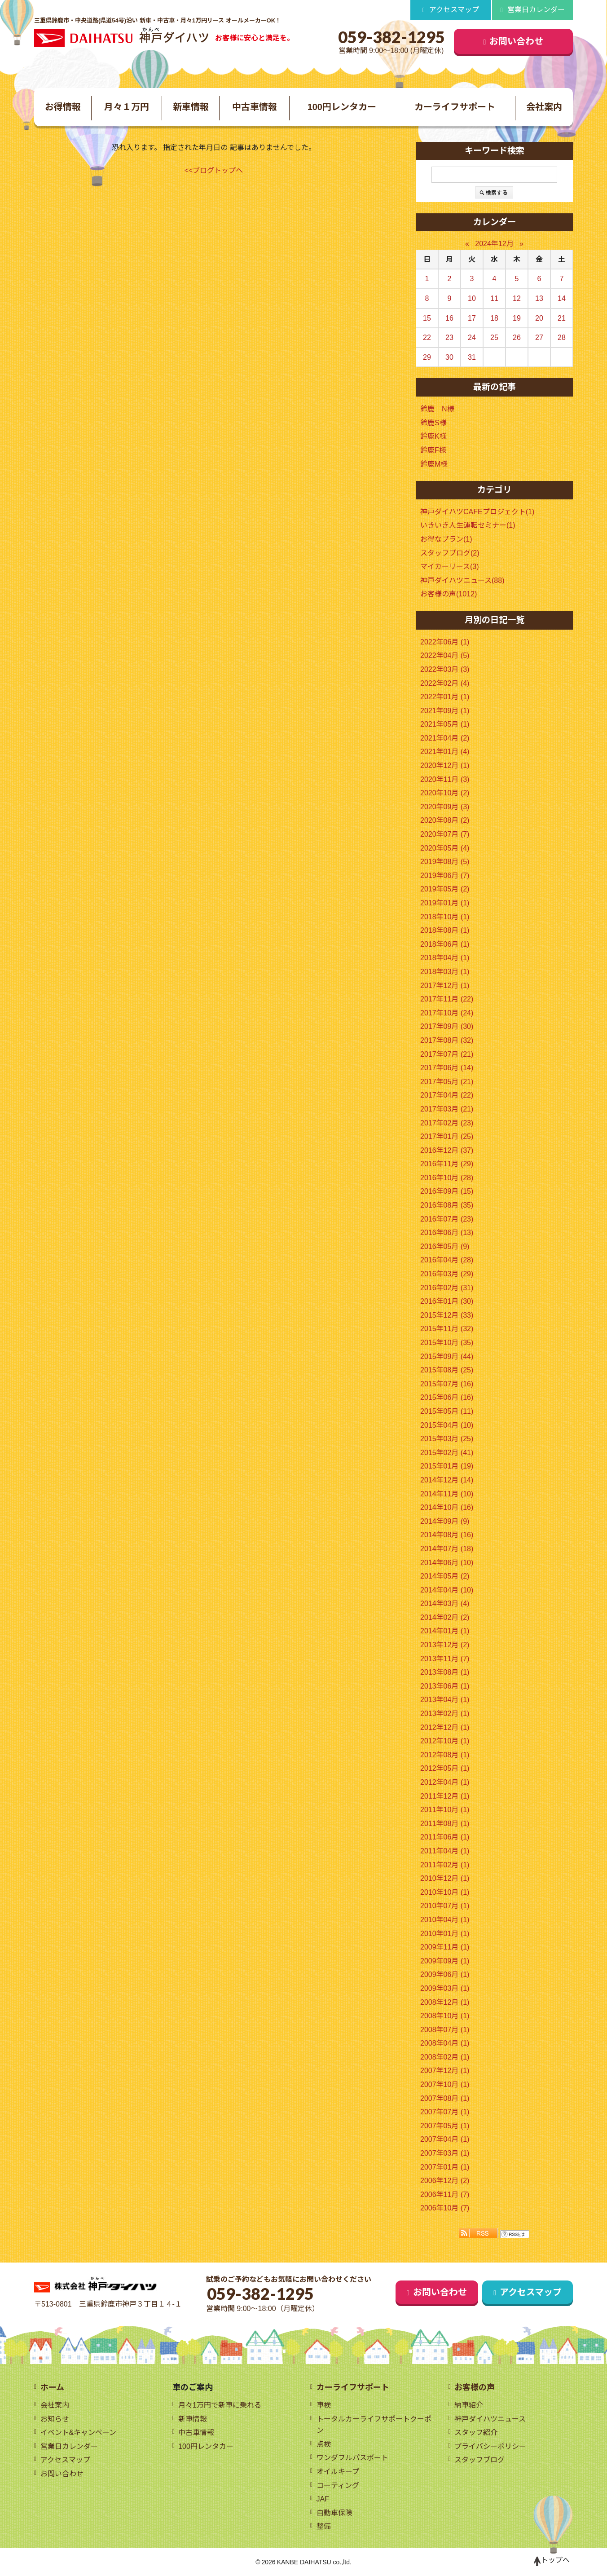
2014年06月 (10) (446, 1562)
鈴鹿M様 (434, 464)
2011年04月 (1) (444, 1851)
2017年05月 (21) (446, 1081)
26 (517, 337)
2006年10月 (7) (444, 2208)
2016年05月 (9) (444, 1246)
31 (472, 357)
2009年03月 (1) (444, 1988)
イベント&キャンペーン (78, 2432)
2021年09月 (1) (444, 711)
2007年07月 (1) (444, 2112)
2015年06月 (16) (446, 1397)
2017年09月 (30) (446, 1026)
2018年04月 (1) (444, 958)
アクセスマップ (454, 9)
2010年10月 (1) (444, 1892)
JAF (323, 2499)
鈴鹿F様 (433, 450)
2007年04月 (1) (444, 2139)
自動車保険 (334, 2513)
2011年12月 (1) (444, 1796)
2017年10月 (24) (446, 1013)
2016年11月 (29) (446, 1164)
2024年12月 (494, 243)
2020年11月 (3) (444, 779)
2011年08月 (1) (444, 1823)
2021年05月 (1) (444, 724)
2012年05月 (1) (444, 1768)
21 (562, 318)
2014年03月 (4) (444, 1603)
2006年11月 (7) (444, 2194)
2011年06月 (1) (444, 1837)
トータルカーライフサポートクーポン (374, 2425)
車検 (324, 2405)
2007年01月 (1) (444, 2167)
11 (494, 298)
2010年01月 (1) (444, 1933)
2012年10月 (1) (444, 1741)
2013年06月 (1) (444, 1686)
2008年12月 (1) (444, 2002)
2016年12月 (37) (446, 1150)
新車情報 (191, 107)
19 (517, 318)
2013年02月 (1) (444, 1713)
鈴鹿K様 (433, 436)
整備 (324, 2526)
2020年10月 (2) (444, 793)
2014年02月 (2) (444, 1617)
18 (494, 318)
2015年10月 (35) (446, 1342)
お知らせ (54, 2419)
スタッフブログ (479, 2460)
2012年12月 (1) (444, 1727)
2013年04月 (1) (444, 1699)
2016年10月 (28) (446, 1178)
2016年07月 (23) (446, 1219)
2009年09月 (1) (444, 1961)
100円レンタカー (342, 107)
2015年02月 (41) (446, 1452)
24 (472, 337)
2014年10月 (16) (446, 1507)
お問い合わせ (517, 41)
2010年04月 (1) (444, 1919)
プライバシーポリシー (490, 2446)
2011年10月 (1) (444, 1809)
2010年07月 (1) (444, 1906)
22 (427, 337)
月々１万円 (126, 107)
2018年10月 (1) (444, 917)
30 (449, 357)
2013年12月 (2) (444, 1645)
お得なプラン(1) (446, 539)
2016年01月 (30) (446, 1301)
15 (427, 318)
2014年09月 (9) (444, 1521)
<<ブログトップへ (214, 170)
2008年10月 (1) (444, 2016)
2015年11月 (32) (446, 1328)
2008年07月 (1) (444, 2029)
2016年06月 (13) (446, 1232)
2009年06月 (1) (444, 1974)
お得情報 (63, 107)
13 (539, 298)
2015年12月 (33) (446, 1315)
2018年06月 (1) (444, 944)
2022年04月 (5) (444, 655)
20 (539, 318)
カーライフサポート (454, 107)
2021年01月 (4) (444, 751)
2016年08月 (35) (446, 1205)
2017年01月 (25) (446, 1136)
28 (562, 337)
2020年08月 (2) (444, 820)
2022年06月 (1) (444, 642)
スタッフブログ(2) (449, 553)
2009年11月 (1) (444, 1947)
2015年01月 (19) (446, 1466)
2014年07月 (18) (446, 1549)
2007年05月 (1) (444, 2126)
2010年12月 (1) (444, 1878)
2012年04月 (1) (444, 1782)
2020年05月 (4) (444, 848)
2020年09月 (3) (444, 807)
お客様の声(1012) (448, 594)
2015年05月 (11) (446, 1411)
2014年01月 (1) (444, 1631)
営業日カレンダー (536, 9)
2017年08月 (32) (446, 1040)
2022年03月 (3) (444, 669)
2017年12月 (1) (444, 985)
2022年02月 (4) (444, 683)
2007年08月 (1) (444, 2098)
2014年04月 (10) (446, 1590)
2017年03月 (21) (446, 1109)
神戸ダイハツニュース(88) (462, 580)
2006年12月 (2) (444, 2180)
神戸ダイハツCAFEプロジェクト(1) (477, 512)
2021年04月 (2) (444, 738)
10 (472, 298)
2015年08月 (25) (446, 1370)
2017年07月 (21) (446, 1054)
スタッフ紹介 (475, 2432)
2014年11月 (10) (446, 1494)
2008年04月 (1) (444, 2043)
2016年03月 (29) (446, 1274)
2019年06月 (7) (444, 875)
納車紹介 (468, 2405)
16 (449, 318)
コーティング (338, 2485)
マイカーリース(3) (449, 566)
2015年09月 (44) (446, 1356)
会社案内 (544, 107)
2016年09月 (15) (446, 1191)
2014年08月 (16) (446, 1535)
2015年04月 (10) (446, 1425)
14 (562, 298)
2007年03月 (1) (444, 2153)
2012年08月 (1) (444, 1755)
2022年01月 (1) (444, 697)
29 (427, 357)
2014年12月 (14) (446, 1480)
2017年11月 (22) (446, 999)
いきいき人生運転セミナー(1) (467, 525)
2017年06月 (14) (446, 1068)
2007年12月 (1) (444, 2070)
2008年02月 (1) (444, 2057)
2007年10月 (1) (444, 2084)
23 (449, 337)
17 (472, 318)
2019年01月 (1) (444, 903)
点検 (324, 2444)
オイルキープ (338, 2471)
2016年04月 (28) (446, 1260)
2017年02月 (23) (446, 1123)
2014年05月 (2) (444, 1576)
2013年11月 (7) (444, 1659)
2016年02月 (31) (446, 1288)
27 (539, 337)
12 (517, 298)
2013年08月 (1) (444, 1672)
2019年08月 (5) (444, 861)
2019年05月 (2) (444, 889)
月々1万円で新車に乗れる (219, 2405)
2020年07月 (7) (444, 834)
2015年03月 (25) (446, 1438)
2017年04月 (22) (446, 1095)
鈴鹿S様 (433, 423)
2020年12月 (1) (444, 765)
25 (494, 337)
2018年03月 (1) (444, 971)
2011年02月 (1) (444, 1865)
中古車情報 (254, 107)
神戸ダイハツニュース (490, 2419)
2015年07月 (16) (446, 1384)
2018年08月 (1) (444, 930)
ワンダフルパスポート (352, 2457)
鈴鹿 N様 (437, 409)
